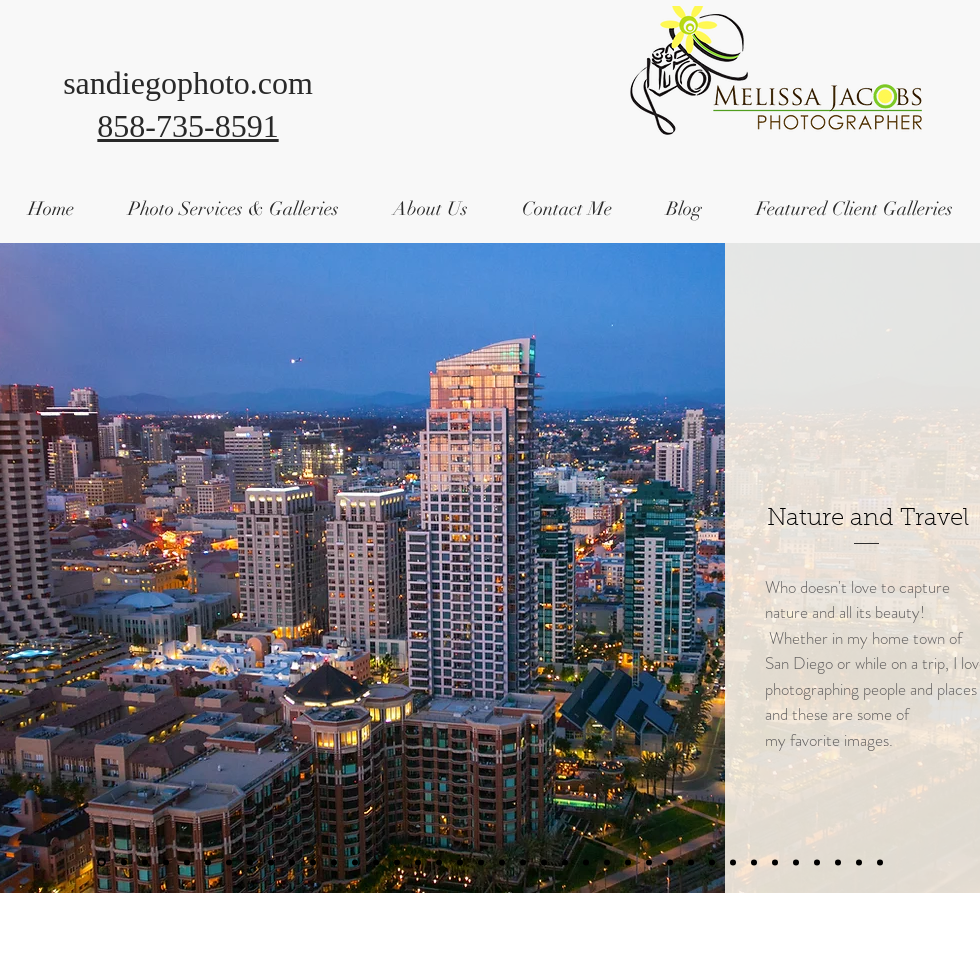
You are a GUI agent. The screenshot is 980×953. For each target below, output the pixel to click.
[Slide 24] (397, 862)
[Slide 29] (502, 862)
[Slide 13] (250, 862)
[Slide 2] (124, 862)
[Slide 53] (817, 862)
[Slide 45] (691, 862)
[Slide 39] (628, 862)
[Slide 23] (376, 862)
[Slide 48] (733, 862)
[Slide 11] (208, 862)
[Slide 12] (229, 862)
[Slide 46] (712, 862)
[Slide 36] (586, 862)
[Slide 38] (607, 862)
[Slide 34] (523, 862)
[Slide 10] (187, 862)
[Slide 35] (544, 862)
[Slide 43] (670, 862)
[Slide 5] (880, 862)
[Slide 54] (838, 862)
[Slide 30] (313, 862)
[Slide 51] (775, 862)
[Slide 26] (439, 862)
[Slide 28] (481, 862)
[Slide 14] (271, 862)
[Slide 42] (649, 862)
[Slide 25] (418, 862)
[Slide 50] (754, 862)
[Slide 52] (796, 862)
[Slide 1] (101, 862)
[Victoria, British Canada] (859, 862)
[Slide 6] (145, 862)
